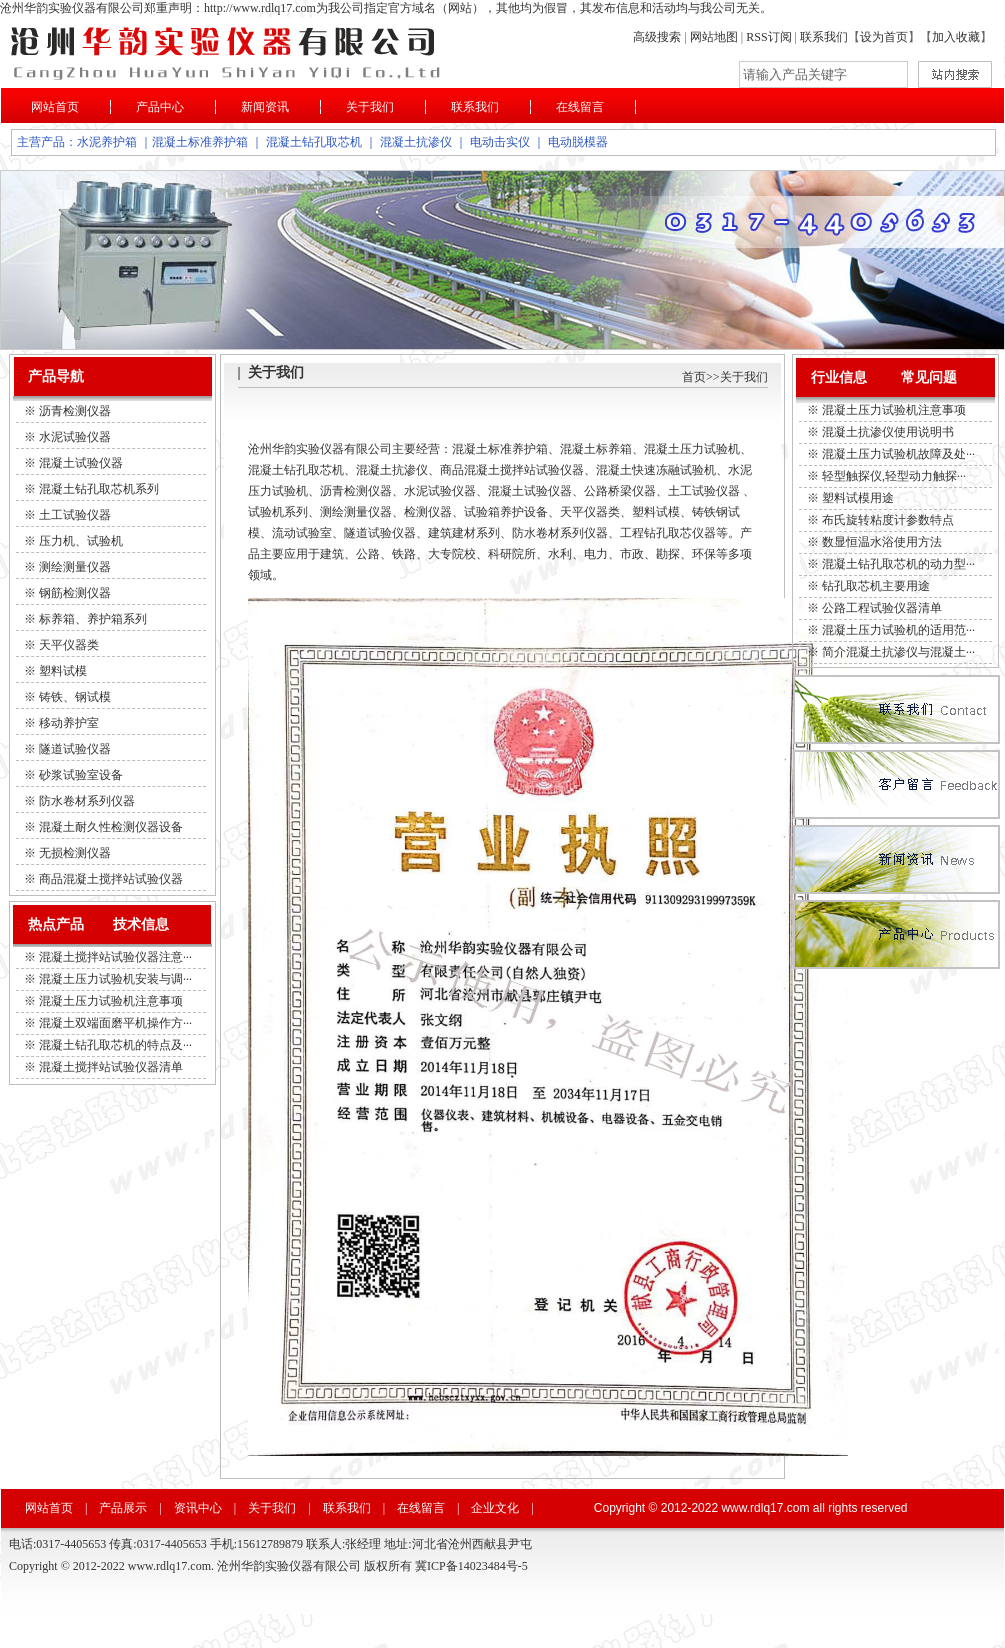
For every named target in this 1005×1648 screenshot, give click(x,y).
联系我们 (824, 37)
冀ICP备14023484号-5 (471, 1566)
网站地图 (714, 37)
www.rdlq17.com (765, 1508)
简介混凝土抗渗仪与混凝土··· (898, 652)
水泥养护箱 (107, 142)
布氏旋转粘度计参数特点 (888, 520)
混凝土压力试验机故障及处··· (898, 454)
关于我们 (370, 107)
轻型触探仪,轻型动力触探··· (894, 476)
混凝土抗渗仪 (416, 142)
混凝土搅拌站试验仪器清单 (111, 1067)
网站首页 (55, 107)
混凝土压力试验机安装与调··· (115, 979)
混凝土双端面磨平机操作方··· (115, 1023)
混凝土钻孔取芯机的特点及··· (115, 1045)
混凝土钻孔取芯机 (314, 142)
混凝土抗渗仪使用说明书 (888, 432)
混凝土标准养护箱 (200, 142)
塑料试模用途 (858, 498)
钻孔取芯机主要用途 (876, 586)
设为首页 (884, 37)
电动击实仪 (500, 142)
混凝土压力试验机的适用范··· (898, 630)
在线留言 (580, 107)
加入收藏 (956, 37)
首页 (694, 377)
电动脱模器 (578, 142)
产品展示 (123, 1508)
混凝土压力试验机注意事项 (111, 1001)
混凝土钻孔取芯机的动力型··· (898, 564)
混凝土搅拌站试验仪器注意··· (115, 957)
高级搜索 (657, 37)
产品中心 (160, 107)
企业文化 (495, 1508)
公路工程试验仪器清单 (882, 608)
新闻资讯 (265, 107)
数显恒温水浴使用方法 (882, 542)
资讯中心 (198, 1508)
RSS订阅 (770, 37)
